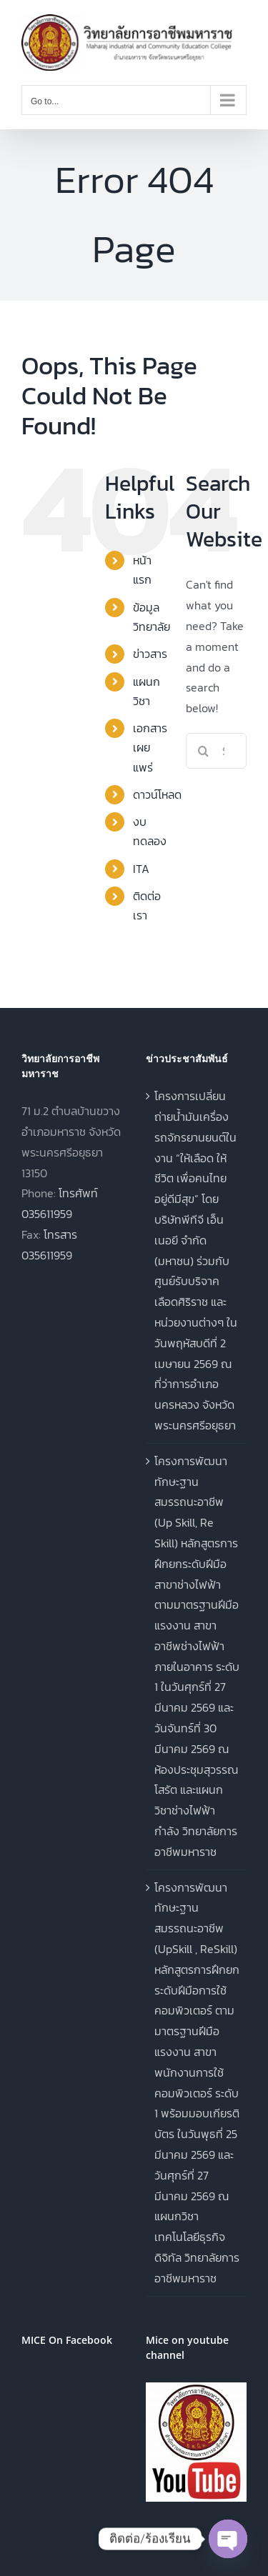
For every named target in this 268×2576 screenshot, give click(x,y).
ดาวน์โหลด (157, 794)
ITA (141, 868)
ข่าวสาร (150, 653)
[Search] (204, 751)
